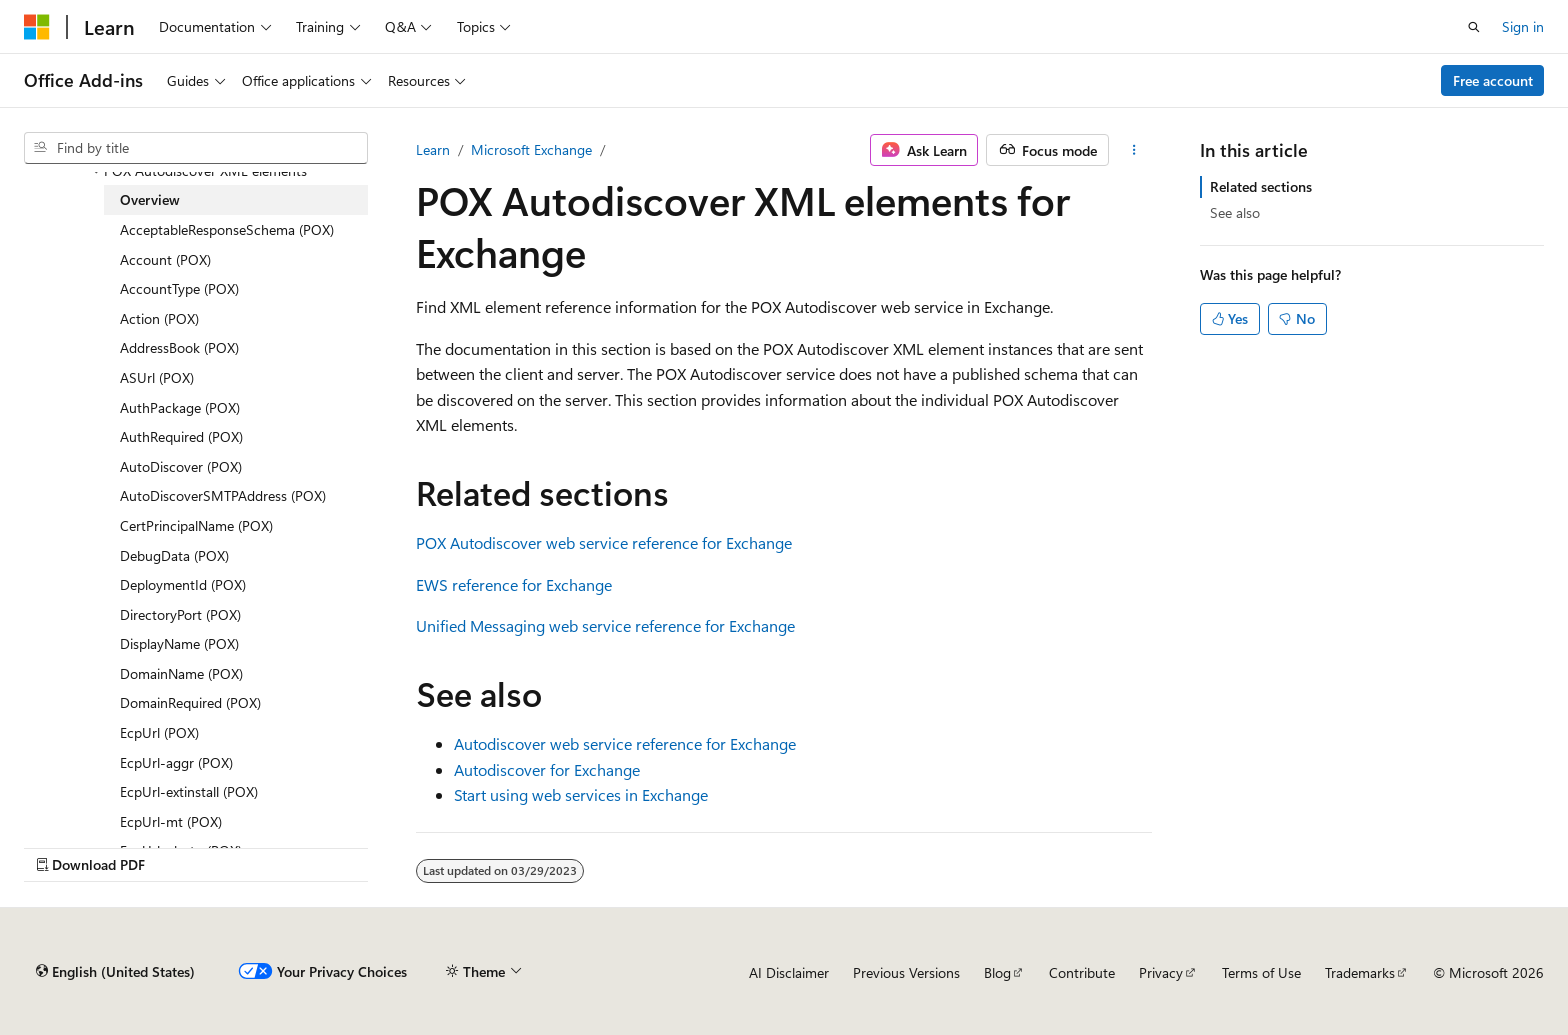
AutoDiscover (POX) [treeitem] (181, 466)
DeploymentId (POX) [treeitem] (183, 584)
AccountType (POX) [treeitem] (179, 288)
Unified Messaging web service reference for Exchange (605, 625)
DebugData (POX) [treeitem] (174, 555)
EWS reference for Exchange (514, 584)
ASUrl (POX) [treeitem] (157, 377)
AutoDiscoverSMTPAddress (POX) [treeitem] (223, 495)
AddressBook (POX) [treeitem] (179, 347)
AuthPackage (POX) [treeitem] (180, 407)
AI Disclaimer (789, 972)
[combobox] (196, 148)
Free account (1493, 80)
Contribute (1082, 972)
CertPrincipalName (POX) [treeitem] (196, 525)
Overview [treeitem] (150, 199)
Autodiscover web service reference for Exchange (625, 743)
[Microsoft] (37, 27)
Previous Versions (906, 972)
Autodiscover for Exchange (547, 769)
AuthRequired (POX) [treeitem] (181, 436)
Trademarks (1360, 972)
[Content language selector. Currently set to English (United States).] (115, 972)
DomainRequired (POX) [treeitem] (190, 702)
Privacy (1161, 972)
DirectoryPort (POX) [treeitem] (180, 614)
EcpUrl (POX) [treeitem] (159, 732)
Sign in (1523, 26)
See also (1235, 212)
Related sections (1261, 186)
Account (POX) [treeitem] (165, 259)
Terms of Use (1261, 972)
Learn (433, 149)
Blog (997, 972)
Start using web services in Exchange (581, 794)
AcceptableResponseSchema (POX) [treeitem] (227, 229)
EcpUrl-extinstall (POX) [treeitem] (189, 791)
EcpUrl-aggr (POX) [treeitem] (176, 762)
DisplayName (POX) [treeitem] (179, 643)
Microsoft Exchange (531, 149)
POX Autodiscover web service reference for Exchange (604, 542)
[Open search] (1474, 27)
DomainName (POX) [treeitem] (181, 673)
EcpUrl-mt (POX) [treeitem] (171, 821)
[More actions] (1134, 150)
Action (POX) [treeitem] (159, 318)
